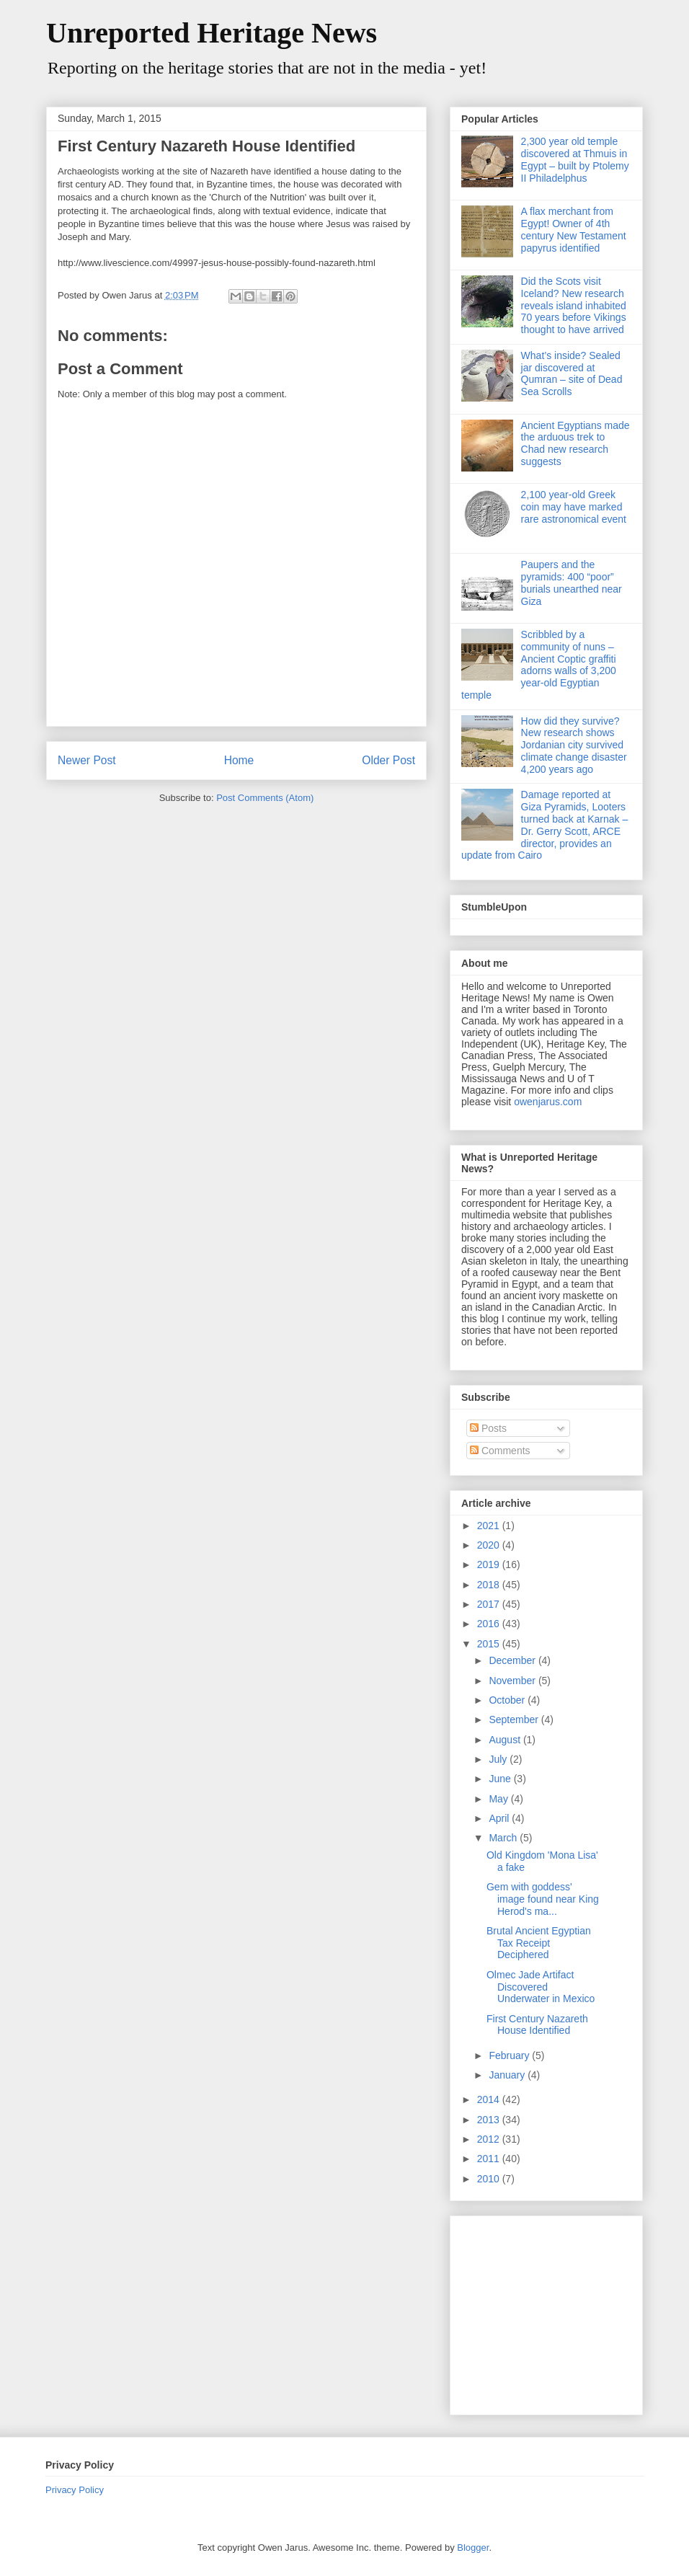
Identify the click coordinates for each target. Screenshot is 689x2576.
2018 (489, 1584)
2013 (489, 2119)
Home (239, 760)
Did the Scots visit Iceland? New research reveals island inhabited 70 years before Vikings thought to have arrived (573, 305)
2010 (489, 2179)
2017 (489, 1604)
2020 (489, 1545)
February (510, 2055)
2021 (489, 1525)
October (508, 1700)
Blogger (473, 2547)
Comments (500, 1450)
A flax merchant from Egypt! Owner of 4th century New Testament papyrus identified (573, 229)
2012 (489, 2139)
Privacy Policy (74, 2489)
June (501, 1778)
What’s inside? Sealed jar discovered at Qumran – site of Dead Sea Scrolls (572, 373)
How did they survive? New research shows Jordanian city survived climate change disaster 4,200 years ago (574, 745)
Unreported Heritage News (211, 33)
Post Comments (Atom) (265, 797)
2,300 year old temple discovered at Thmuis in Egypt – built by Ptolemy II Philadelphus (575, 159)
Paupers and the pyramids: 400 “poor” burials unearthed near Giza (571, 582)
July (499, 1759)
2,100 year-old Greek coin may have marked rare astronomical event (573, 507)
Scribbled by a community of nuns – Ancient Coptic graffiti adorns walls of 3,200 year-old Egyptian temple (538, 665)
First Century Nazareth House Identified (537, 2025)
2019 (489, 1564)
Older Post (388, 760)
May (499, 1799)
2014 (489, 2099)
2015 (489, 1644)
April (500, 1818)
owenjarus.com (548, 1101)
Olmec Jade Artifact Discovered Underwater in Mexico (540, 1987)
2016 (489, 1623)
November (513, 1680)
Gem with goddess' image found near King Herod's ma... (542, 1899)
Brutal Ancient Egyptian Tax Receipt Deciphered (538, 1943)
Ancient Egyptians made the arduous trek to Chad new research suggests (575, 443)
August (506, 1739)
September (515, 1719)
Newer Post (87, 760)
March (504, 1838)
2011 (489, 2158)
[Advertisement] (551, 2311)
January (508, 2075)
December (513, 1660)
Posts (488, 1428)
